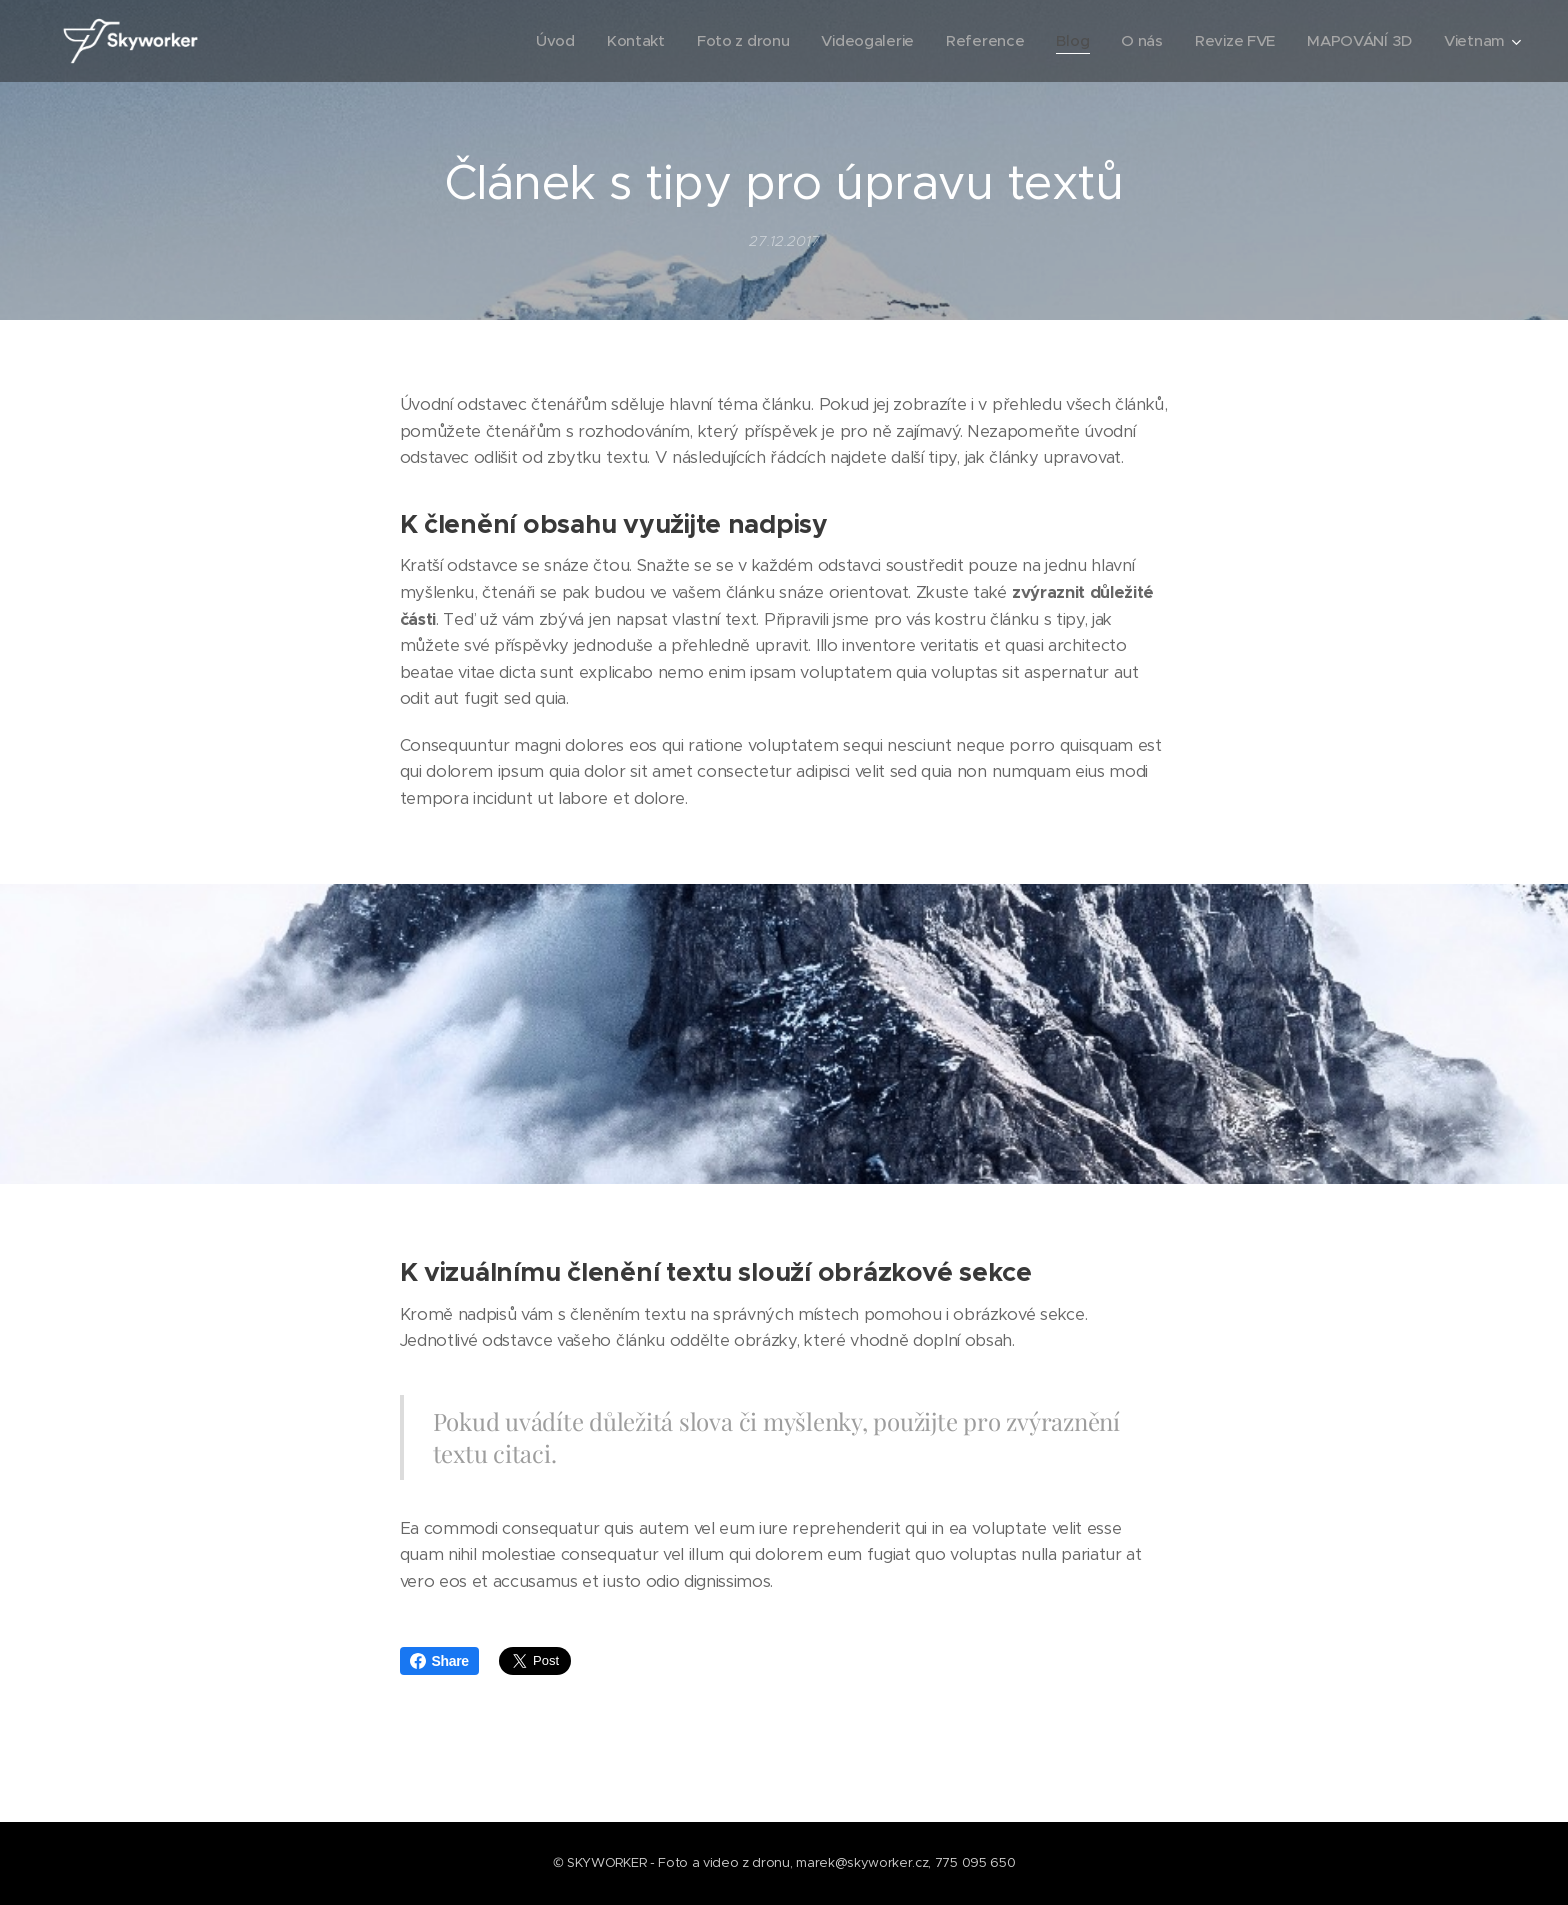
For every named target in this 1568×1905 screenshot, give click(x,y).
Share (439, 1661)
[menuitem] (538, 41)
